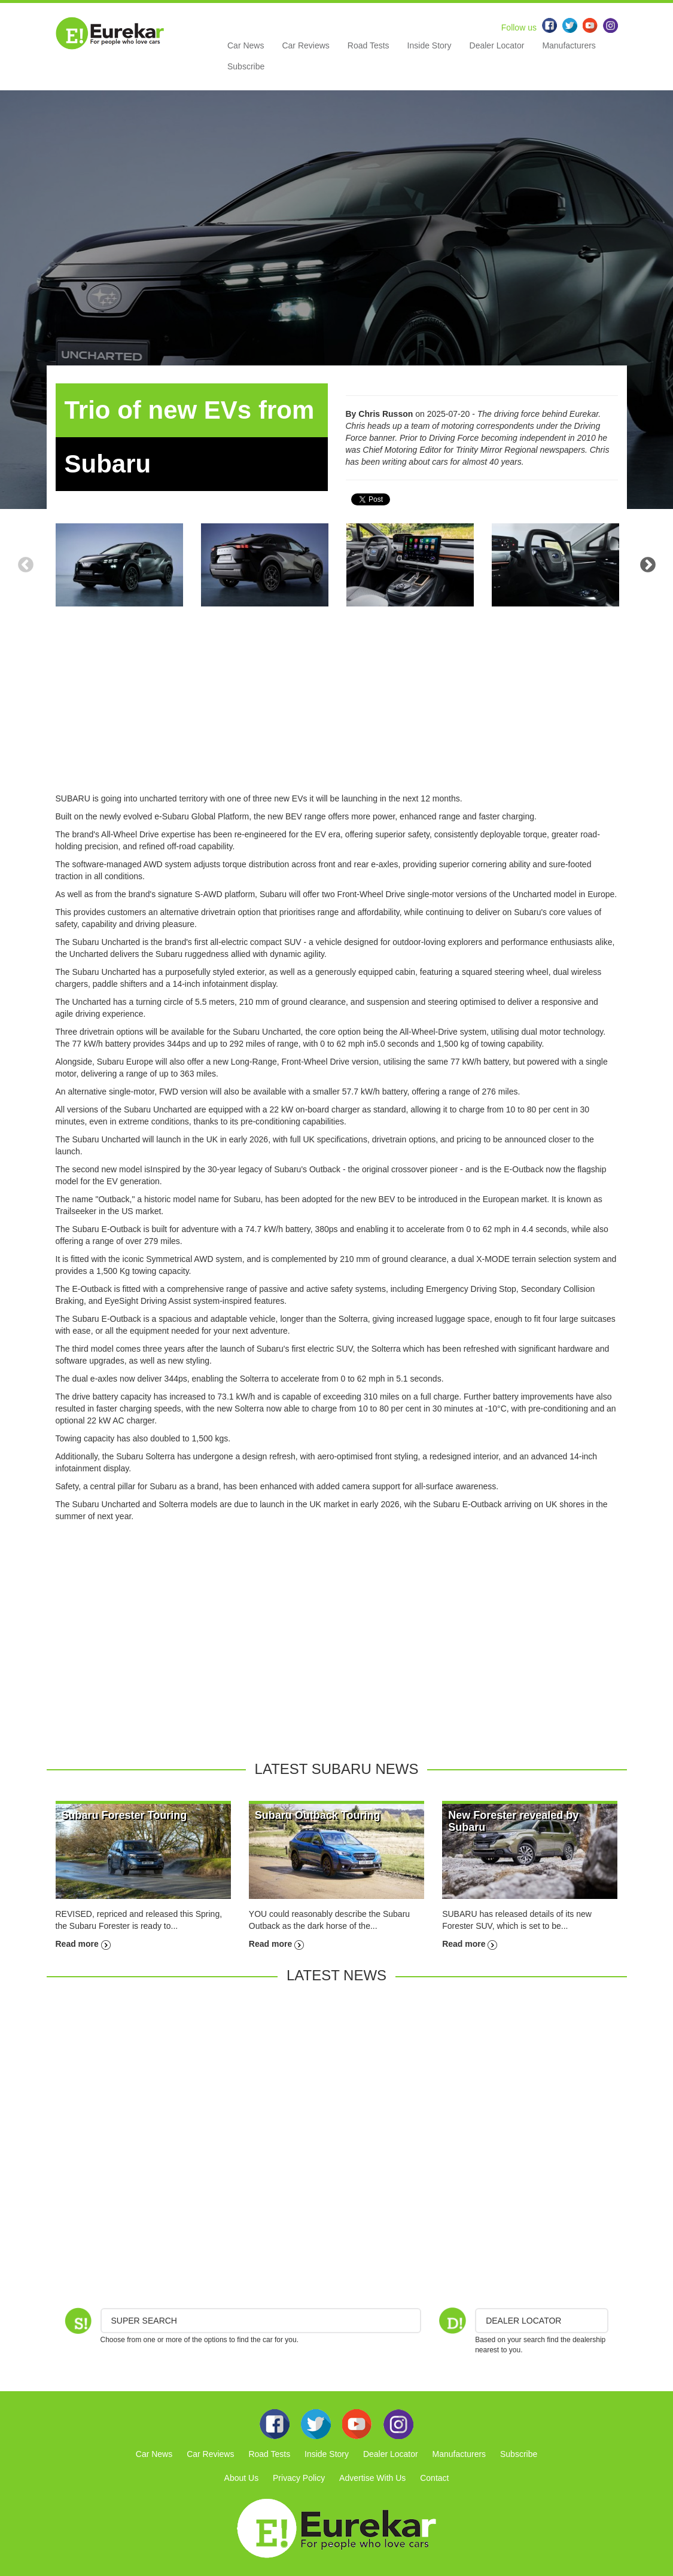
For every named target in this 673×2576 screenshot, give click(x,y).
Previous (26, 565)
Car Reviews (305, 45)
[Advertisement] (337, 708)
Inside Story (429, 45)
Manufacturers (568, 45)
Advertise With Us (372, 2478)
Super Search (144, 2320)
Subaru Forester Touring (124, 1815)
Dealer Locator (497, 45)
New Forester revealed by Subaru (513, 1821)
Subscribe (245, 66)
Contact (434, 2478)
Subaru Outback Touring (317, 1815)
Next (648, 565)
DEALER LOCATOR (523, 2320)
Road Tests (368, 45)
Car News (245, 45)
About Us (241, 2478)
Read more (83, 1944)
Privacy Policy (299, 2478)
